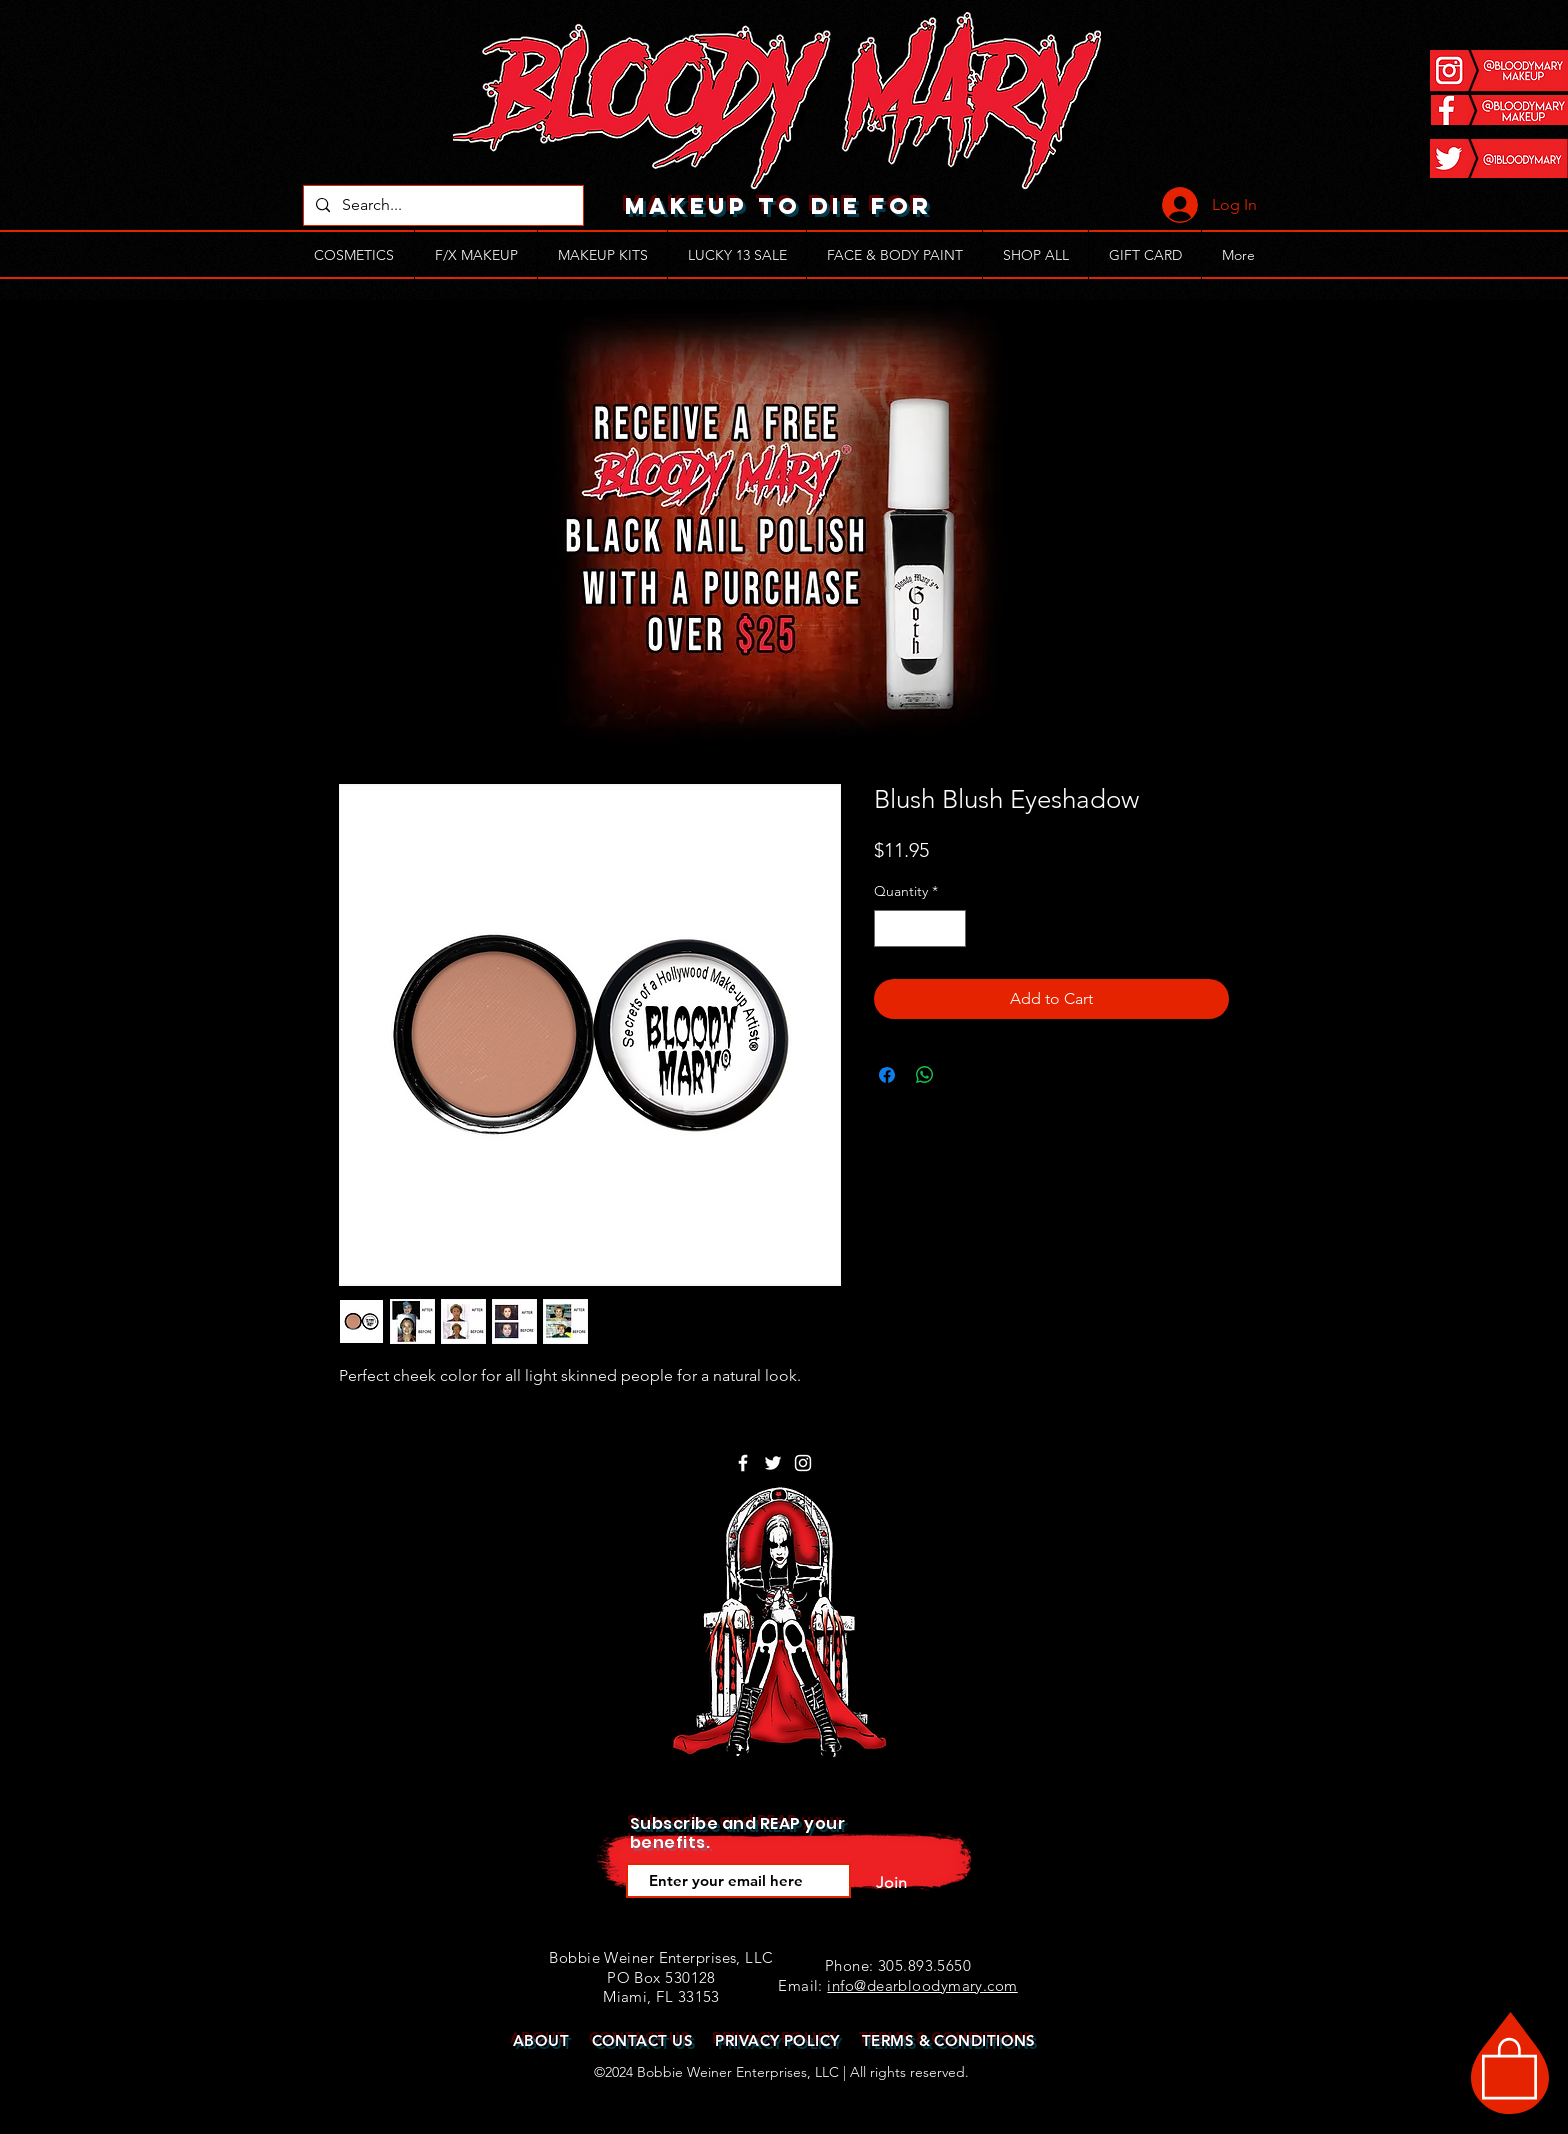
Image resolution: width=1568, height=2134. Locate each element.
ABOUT (541, 2040)
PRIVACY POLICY (777, 2040)
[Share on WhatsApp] (925, 1075)
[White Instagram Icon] (803, 1463)
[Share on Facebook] (887, 1075)
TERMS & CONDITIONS (949, 2040)
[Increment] (950, 928)
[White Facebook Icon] (743, 1463)
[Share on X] (963, 1075)
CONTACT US (643, 2040)
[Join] (891, 1883)
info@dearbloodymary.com (922, 1985)
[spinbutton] (920, 928)
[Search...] (441, 205)
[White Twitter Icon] (773, 1463)
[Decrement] (889, 928)
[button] (1509, 2067)
